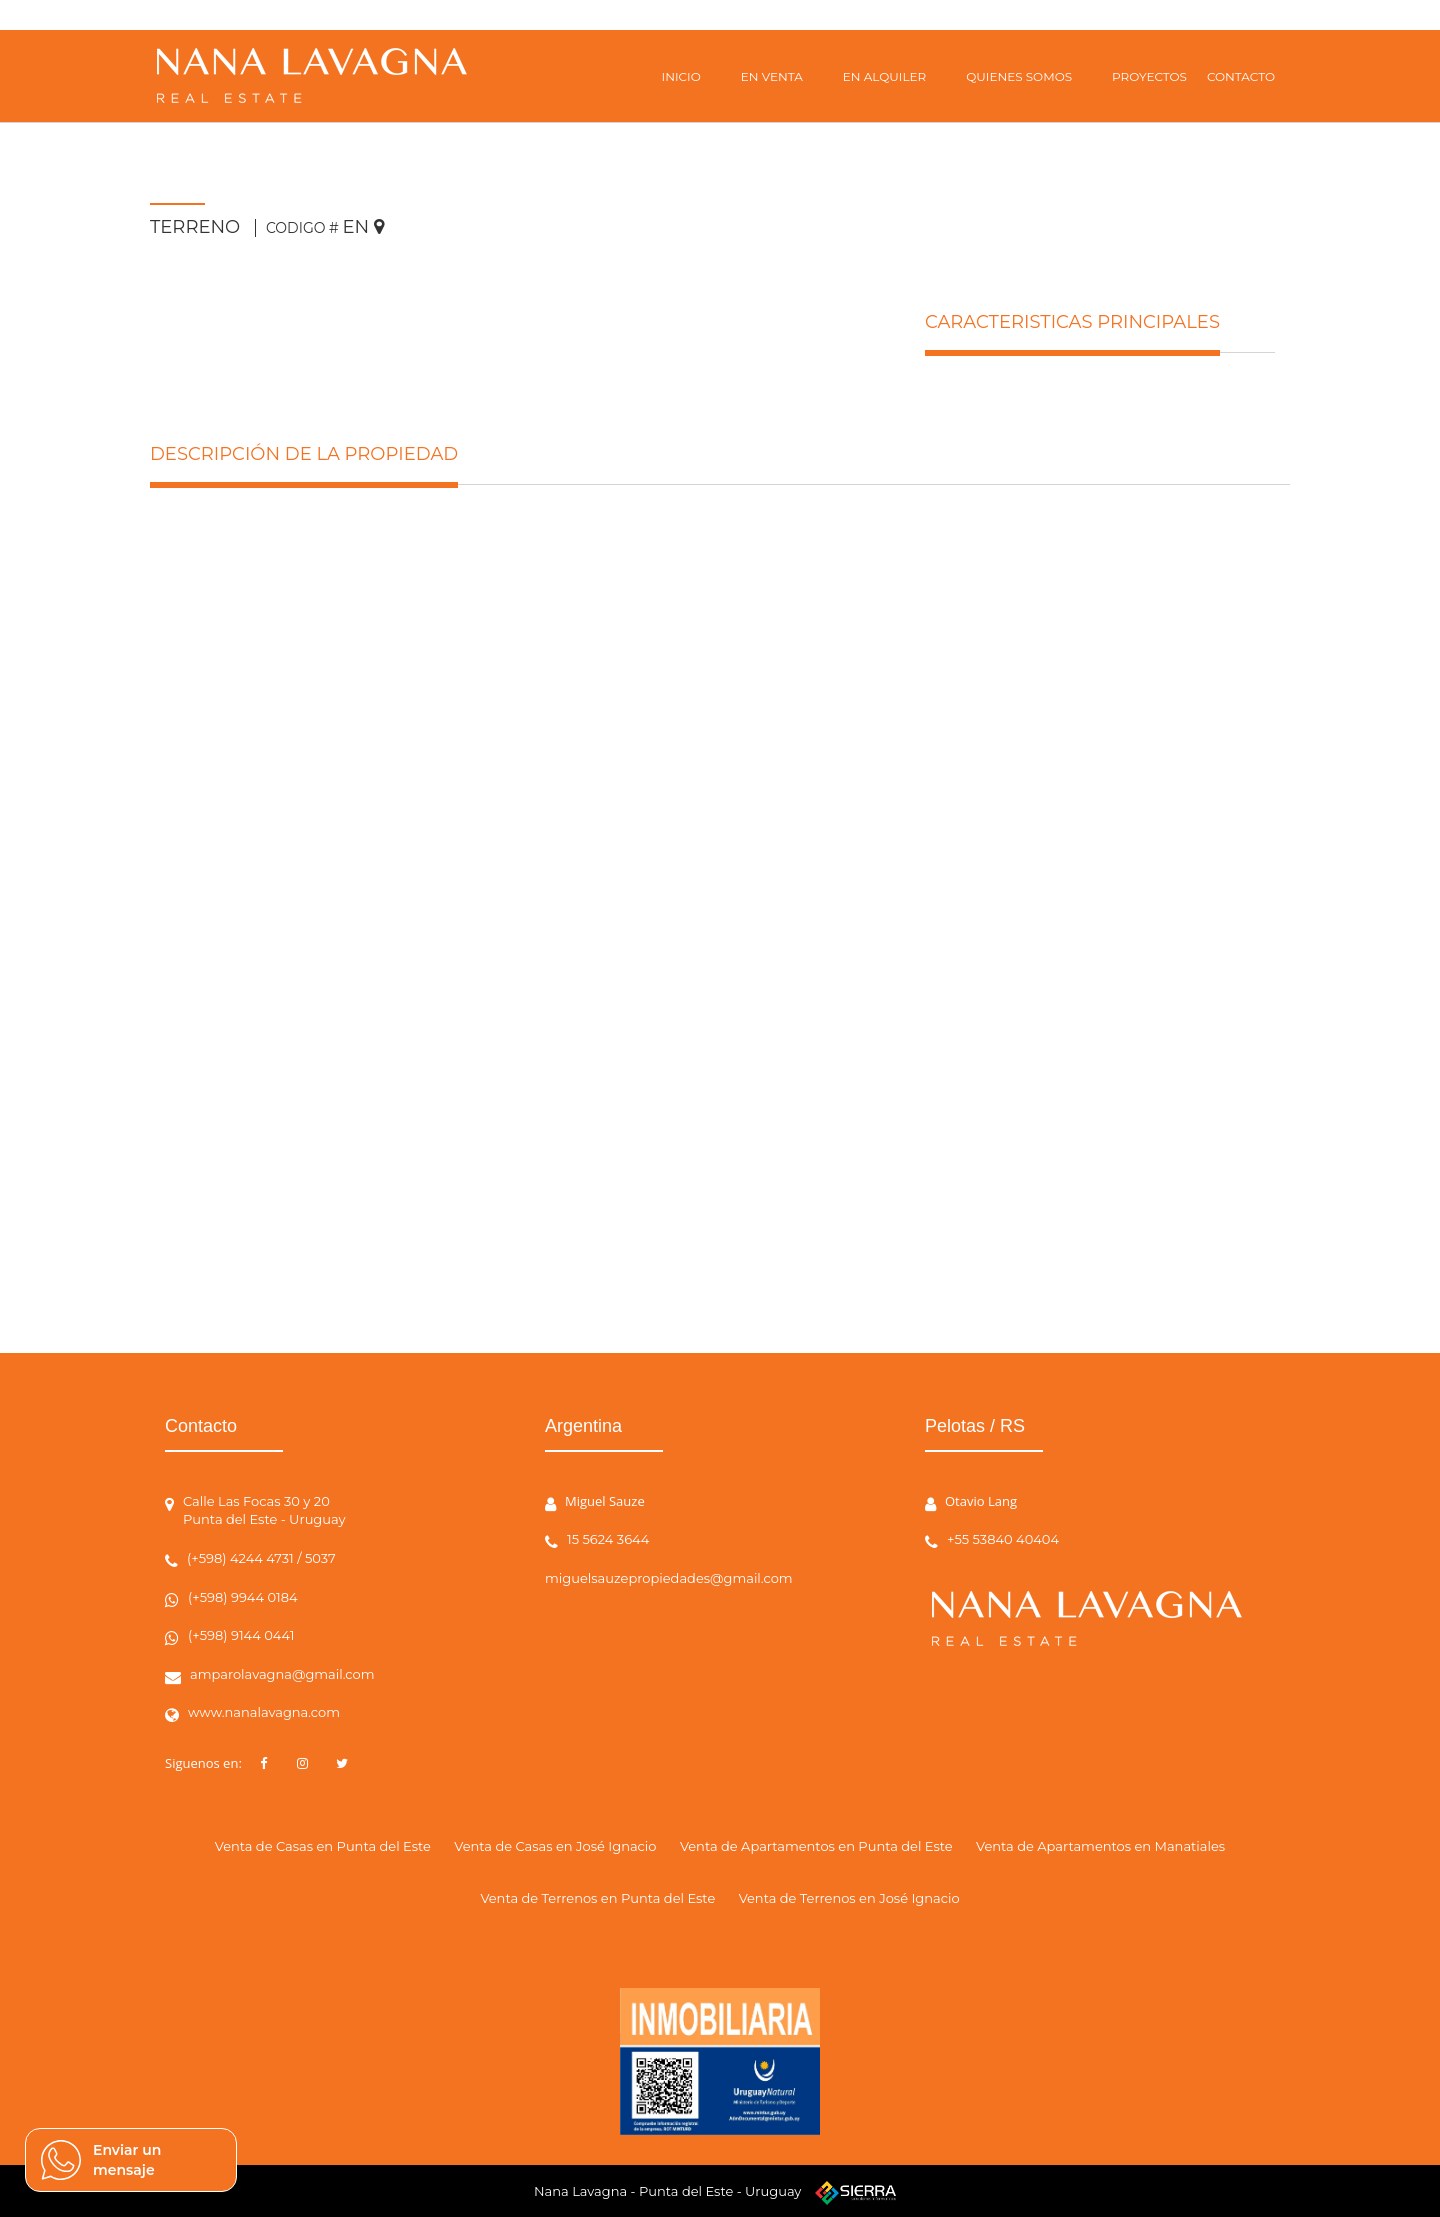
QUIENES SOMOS (1019, 76)
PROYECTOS (1149, 76)
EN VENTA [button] (772, 76)
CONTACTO (1241, 76)
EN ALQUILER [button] (884, 76)
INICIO (681, 76)
